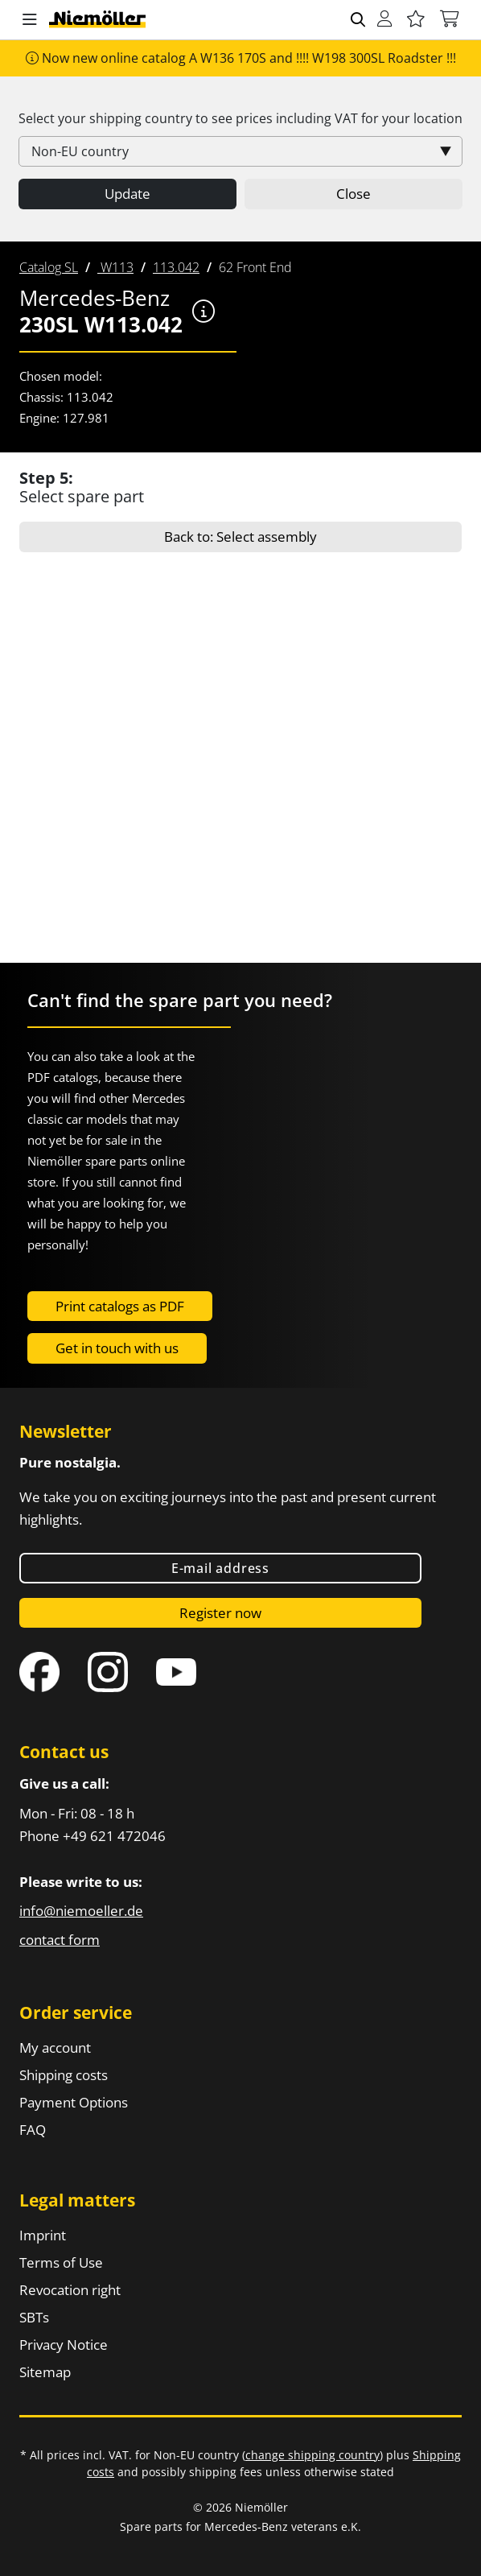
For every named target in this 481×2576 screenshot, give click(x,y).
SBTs (34, 2317)
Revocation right (70, 2290)
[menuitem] (48, 267)
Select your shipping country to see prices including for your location (240, 118)
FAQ (32, 2129)
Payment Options (73, 2102)
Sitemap (45, 2372)
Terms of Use (61, 2262)
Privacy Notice (63, 2344)
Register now (220, 1613)
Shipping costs (63, 2075)
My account (55, 2047)
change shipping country (312, 2454)
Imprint (42, 2235)
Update (127, 193)
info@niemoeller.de (81, 1910)
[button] (29, 20)
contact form (59, 1939)
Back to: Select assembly (240, 536)
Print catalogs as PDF (120, 1306)
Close (353, 193)
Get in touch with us (117, 1348)
